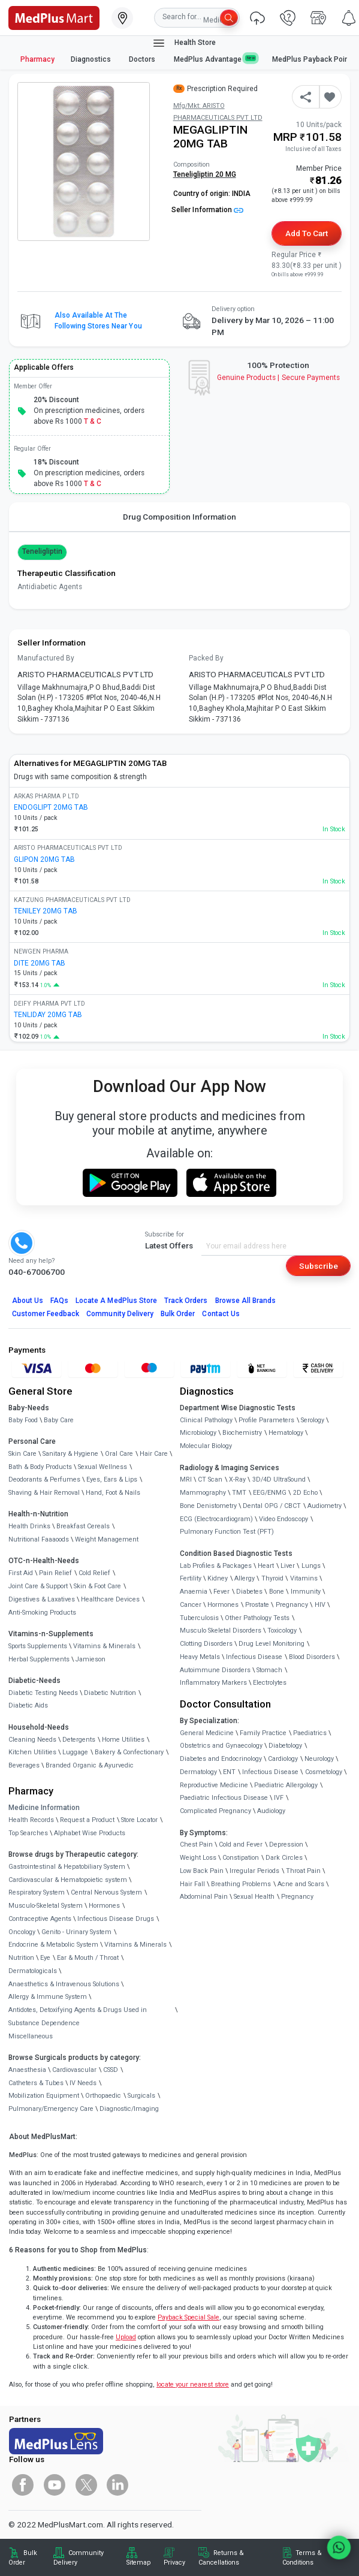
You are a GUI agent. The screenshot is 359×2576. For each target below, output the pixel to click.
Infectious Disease (254, 1657)
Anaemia (193, 1591)
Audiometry (324, 1506)
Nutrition (21, 1958)
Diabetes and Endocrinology (221, 1759)
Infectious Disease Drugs (115, 1919)
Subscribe (318, 1266)
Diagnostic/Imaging (129, 2109)
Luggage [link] (75, 1752)
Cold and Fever (241, 1844)
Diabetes (249, 1591)
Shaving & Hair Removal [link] (44, 1493)
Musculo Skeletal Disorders (220, 1630)
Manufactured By (45, 658)
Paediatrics (310, 1733)
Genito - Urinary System (76, 1932)
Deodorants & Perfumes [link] (44, 1479)
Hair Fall (192, 1884)
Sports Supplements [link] (37, 1646)
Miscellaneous (30, 2036)
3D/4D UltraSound (279, 1479)
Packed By (206, 658)
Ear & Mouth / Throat (88, 1958)
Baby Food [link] (23, 1420)
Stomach (269, 1670)
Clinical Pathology (206, 1420)
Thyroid (272, 1578)
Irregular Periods (254, 1871)
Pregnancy (292, 1605)
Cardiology (283, 1759)
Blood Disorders (312, 1657)
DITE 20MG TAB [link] (39, 963)
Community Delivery (119, 1314)
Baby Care (59, 1420)
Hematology (286, 1433)
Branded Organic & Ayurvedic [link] (90, 1765)
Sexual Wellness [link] (102, 1467)
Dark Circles (284, 1858)
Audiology (271, 1811)
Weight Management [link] (106, 1539)
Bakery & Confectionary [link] (129, 1752)
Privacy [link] (174, 2562)
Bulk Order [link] (22, 2557)
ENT (229, 1772)
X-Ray (237, 1479)
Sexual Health (254, 1897)
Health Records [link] (31, 1820)
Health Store (184, 43)
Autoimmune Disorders (215, 1670)
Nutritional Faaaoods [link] (38, 1539)
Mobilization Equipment (43, 2096)
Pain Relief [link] (55, 1573)
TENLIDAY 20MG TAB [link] (48, 1015)
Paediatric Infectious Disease (224, 1798)
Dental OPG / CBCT (272, 1506)
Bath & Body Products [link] (40, 1467)
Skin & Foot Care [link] (97, 1586)
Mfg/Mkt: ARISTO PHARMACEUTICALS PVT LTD (218, 112)
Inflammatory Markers (213, 1683)
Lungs (311, 1566)
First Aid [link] (20, 1573)
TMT (239, 1493)
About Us (27, 1300)
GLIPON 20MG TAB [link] (44, 859)
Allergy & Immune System (47, 1997)
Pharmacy (37, 59)
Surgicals (141, 2096)
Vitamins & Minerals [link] (104, 1646)
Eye (45, 1958)
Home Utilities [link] (123, 1740)
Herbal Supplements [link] (39, 1659)
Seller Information (207, 210)
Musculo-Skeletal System (45, 1906)
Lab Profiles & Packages (216, 1566)
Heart (266, 1566)
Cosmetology (323, 1772)
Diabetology (285, 1745)
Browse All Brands (245, 1300)
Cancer (190, 1605)
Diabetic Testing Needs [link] (43, 1693)
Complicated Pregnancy (215, 1811)
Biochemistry (242, 1433)
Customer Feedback (46, 1314)
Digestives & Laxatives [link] (41, 1599)
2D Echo (305, 1493)
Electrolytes (269, 1683)
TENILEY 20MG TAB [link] (45, 911)
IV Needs (83, 2083)
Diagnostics (92, 59)
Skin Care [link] (22, 1454)
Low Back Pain (202, 1871)
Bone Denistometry (208, 1506)
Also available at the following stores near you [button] (98, 320)
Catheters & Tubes (36, 2083)
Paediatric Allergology (286, 1785)
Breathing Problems (241, 1884)
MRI (186, 1479)
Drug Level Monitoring (271, 1644)
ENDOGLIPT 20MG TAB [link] (51, 807)
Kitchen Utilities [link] (32, 1752)
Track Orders (186, 1300)
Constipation (240, 1858)
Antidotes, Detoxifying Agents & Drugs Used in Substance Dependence (77, 2016)
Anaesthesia (27, 2070)
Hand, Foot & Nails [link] (113, 1493)
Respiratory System (36, 1892)
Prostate (257, 1605)
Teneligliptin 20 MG (204, 174)
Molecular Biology (206, 1446)
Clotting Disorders (206, 1644)
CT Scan (210, 1479)
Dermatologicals (32, 1971)
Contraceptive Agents (39, 1919)
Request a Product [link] (87, 1820)
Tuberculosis (199, 1618)
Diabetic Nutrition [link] (110, 1693)
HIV (320, 1605)
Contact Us (220, 1314)
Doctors (143, 59)
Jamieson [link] (90, 1659)
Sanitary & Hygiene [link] (70, 1454)
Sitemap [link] (138, 2562)
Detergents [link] (78, 1740)
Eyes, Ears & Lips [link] (111, 1479)
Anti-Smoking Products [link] (42, 1612)
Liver (287, 1566)
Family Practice (263, 1733)
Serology (312, 1420)
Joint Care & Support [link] (38, 1586)
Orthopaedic (103, 2096)
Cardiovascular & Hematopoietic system (67, 1880)
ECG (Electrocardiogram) (216, 1519)
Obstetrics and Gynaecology (221, 1745)
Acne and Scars (300, 1884)
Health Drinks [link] (29, 1526)
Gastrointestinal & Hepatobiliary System (66, 1867)
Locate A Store (116, 1300)
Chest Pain (196, 1844)
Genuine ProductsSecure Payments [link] (278, 377)
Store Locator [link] (139, 1820)
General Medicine (207, 1733)
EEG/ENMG (269, 1493)
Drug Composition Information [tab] (179, 516)
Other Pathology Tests (257, 1618)
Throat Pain (303, 1871)
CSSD (110, 2070)
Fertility (190, 1578)
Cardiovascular (74, 2070)
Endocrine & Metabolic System (53, 1944)
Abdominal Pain (204, 1897)
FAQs (59, 1300)
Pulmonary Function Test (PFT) (227, 1532)
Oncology (21, 1932)
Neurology (319, 1759)
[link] (53, 17)
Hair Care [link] (154, 1454)
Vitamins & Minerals (135, 1944)
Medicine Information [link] (44, 1807)
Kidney (217, 1578)
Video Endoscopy (283, 1519)
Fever (221, 1591)
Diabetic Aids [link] (28, 1705)
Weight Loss (198, 1858)
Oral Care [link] (119, 1454)
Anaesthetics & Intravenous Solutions (63, 1984)
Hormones (104, 1906)
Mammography (203, 1493)
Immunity (306, 1591)
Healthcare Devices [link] (110, 1599)
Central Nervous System (106, 1892)
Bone (276, 1591)
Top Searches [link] (28, 1833)
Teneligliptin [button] (42, 551)
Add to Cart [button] (306, 233)
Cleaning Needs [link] (32, 1740)
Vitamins (304, 1578)
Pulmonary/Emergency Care (50, 2109)
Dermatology (198, 1772)
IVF (278, 1798)
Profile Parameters (266, 1420)
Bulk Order (178, 1314)
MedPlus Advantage (215, 59)
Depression (286, 1844)
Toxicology (282, 1630)
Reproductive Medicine (214, 1785)
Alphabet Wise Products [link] (89, 1833)
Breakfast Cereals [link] (83, 1526)
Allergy (244, 1578)
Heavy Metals (200, 1657)
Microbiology (198, 1433)
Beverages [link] (24, 1765)
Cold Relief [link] (94, 1573)
